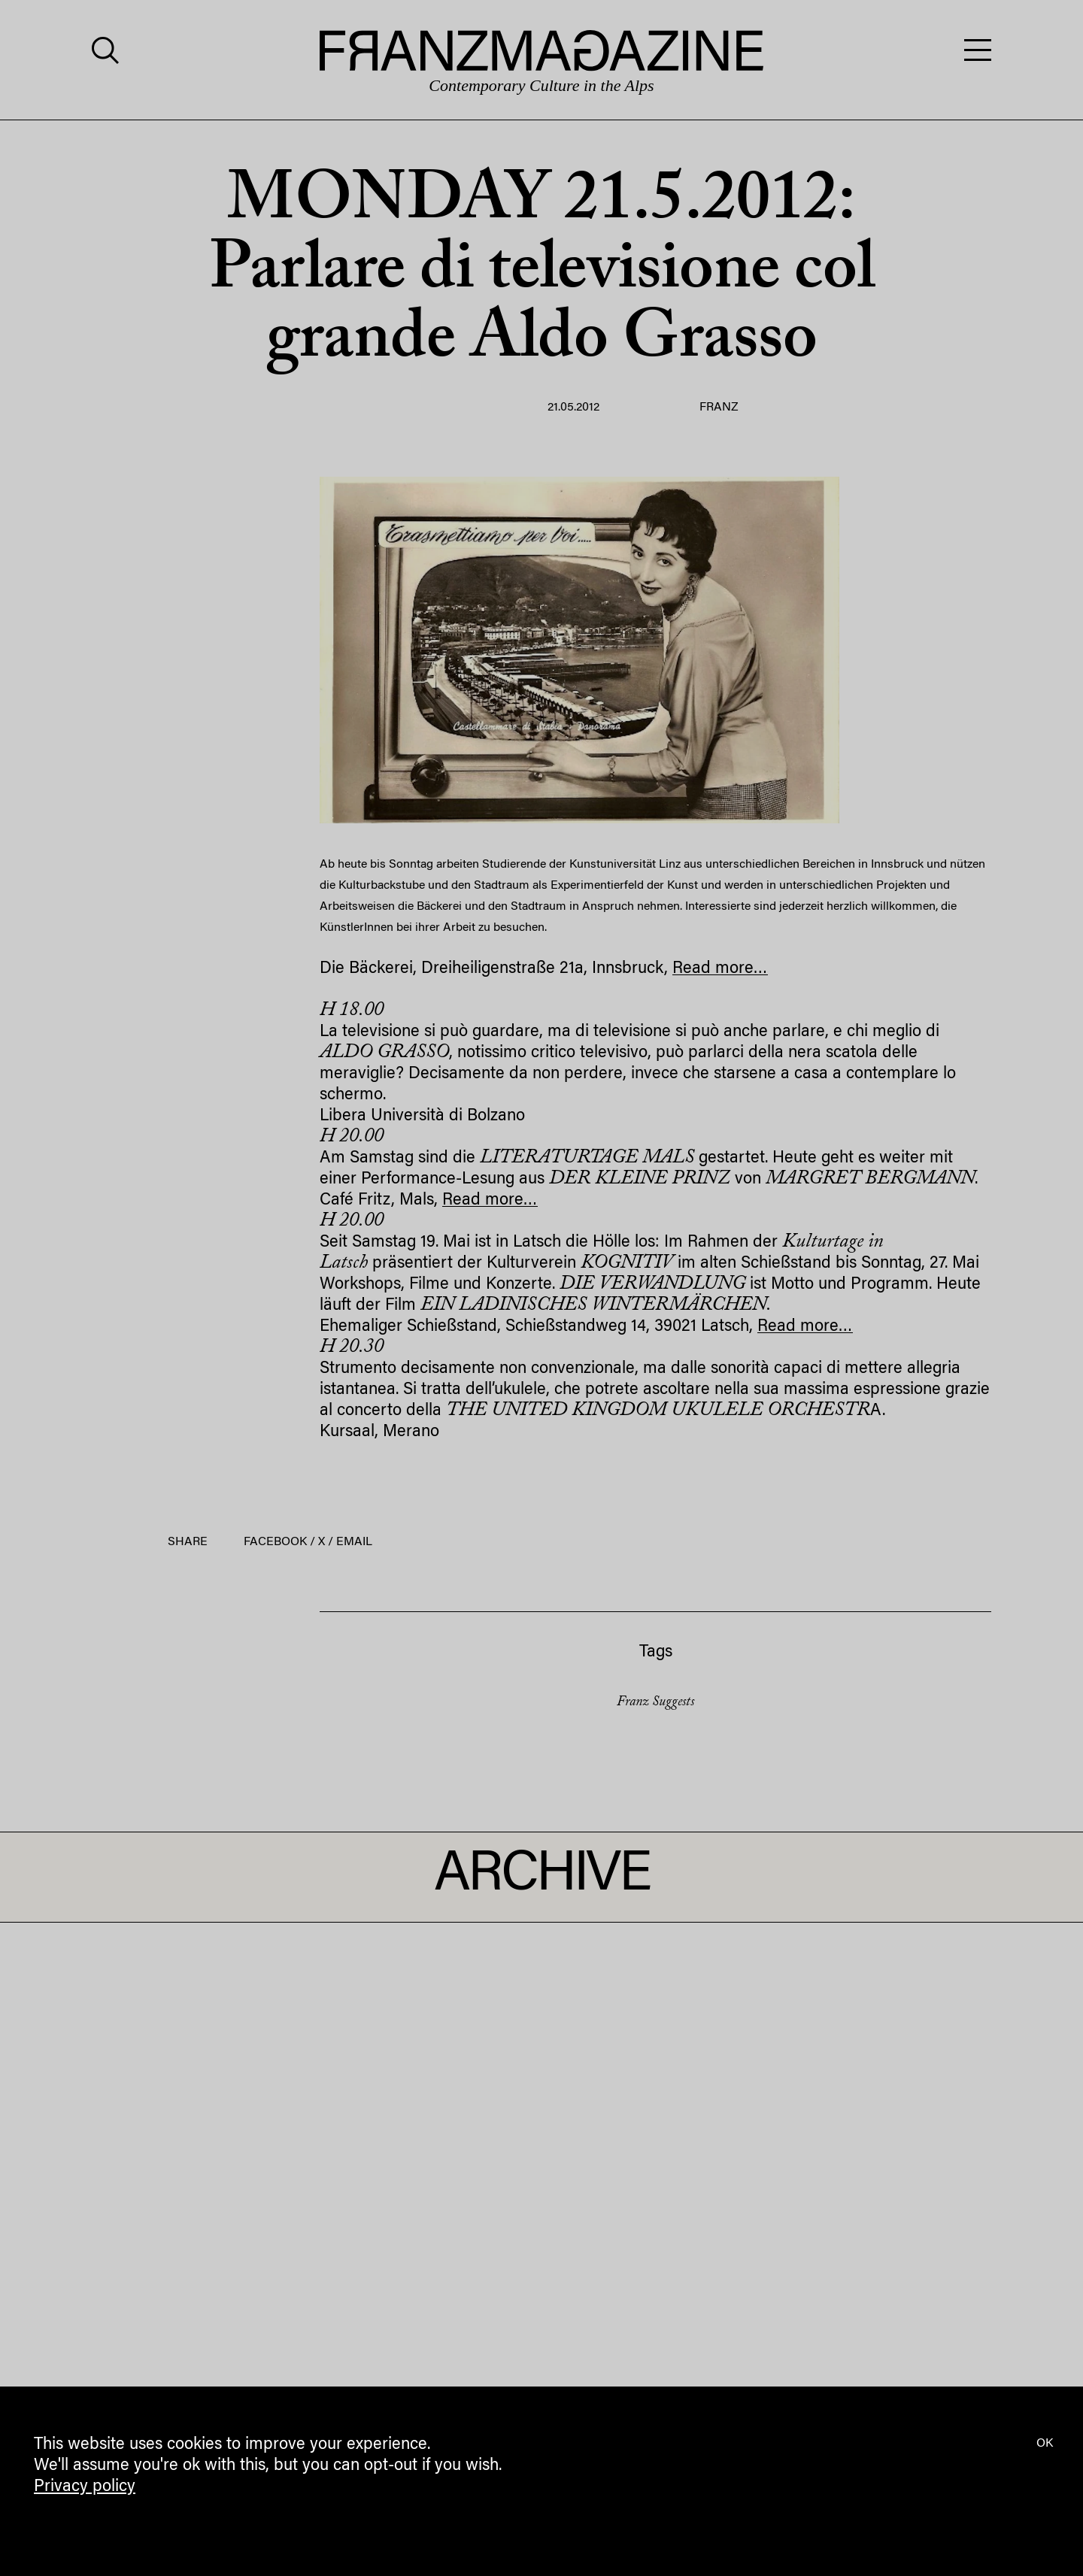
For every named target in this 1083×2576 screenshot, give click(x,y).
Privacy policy (84, 2487)
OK (1044, 2444)
